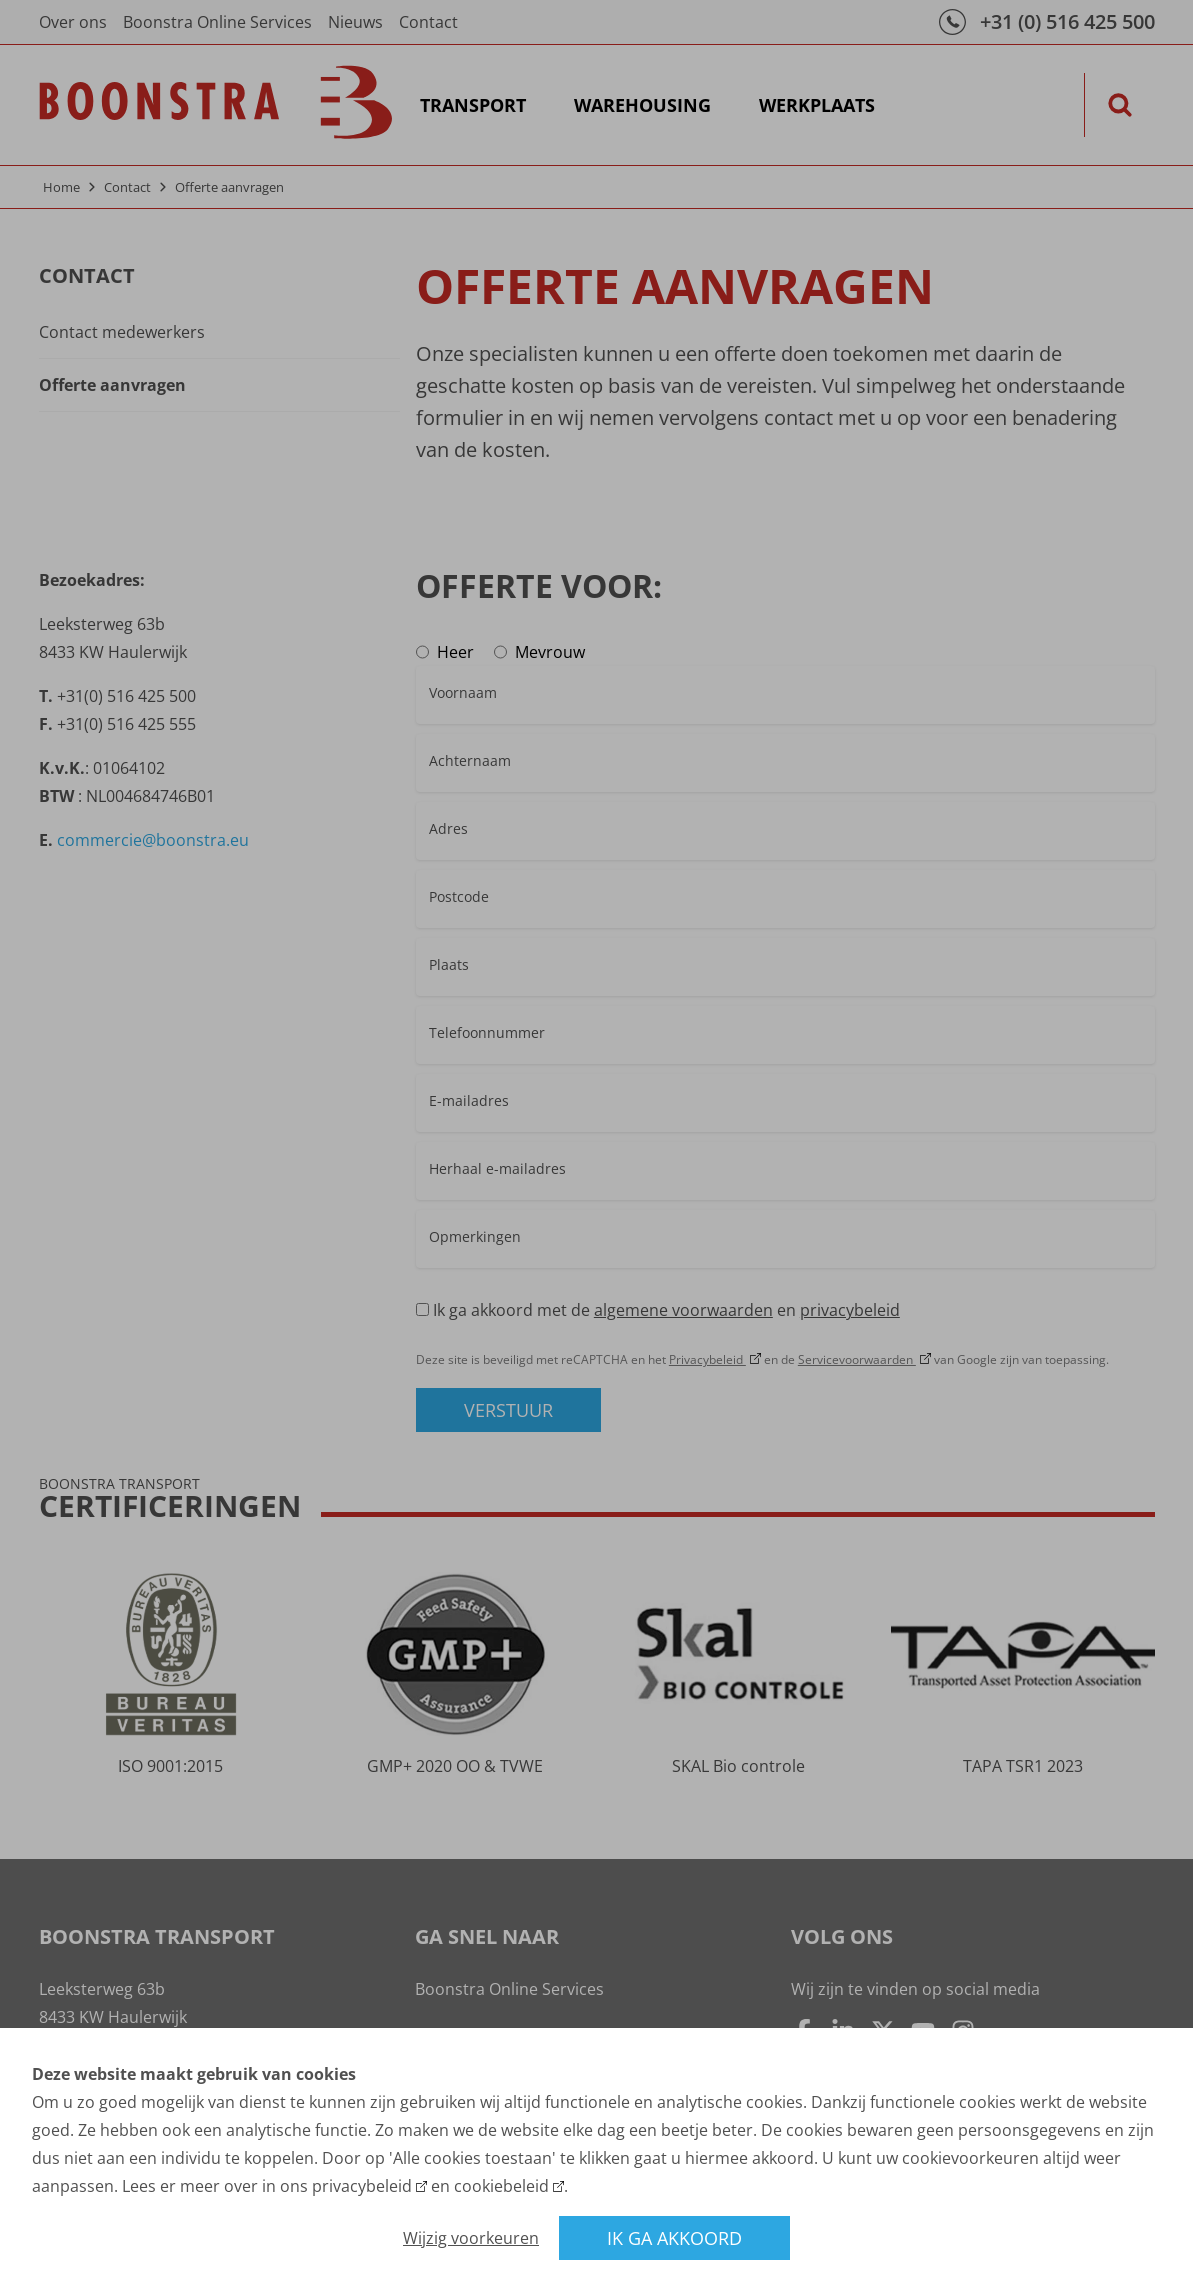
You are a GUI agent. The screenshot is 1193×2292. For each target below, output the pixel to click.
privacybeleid (362, 2186)
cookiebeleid (501, 2186)
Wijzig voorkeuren (471, 2238)
